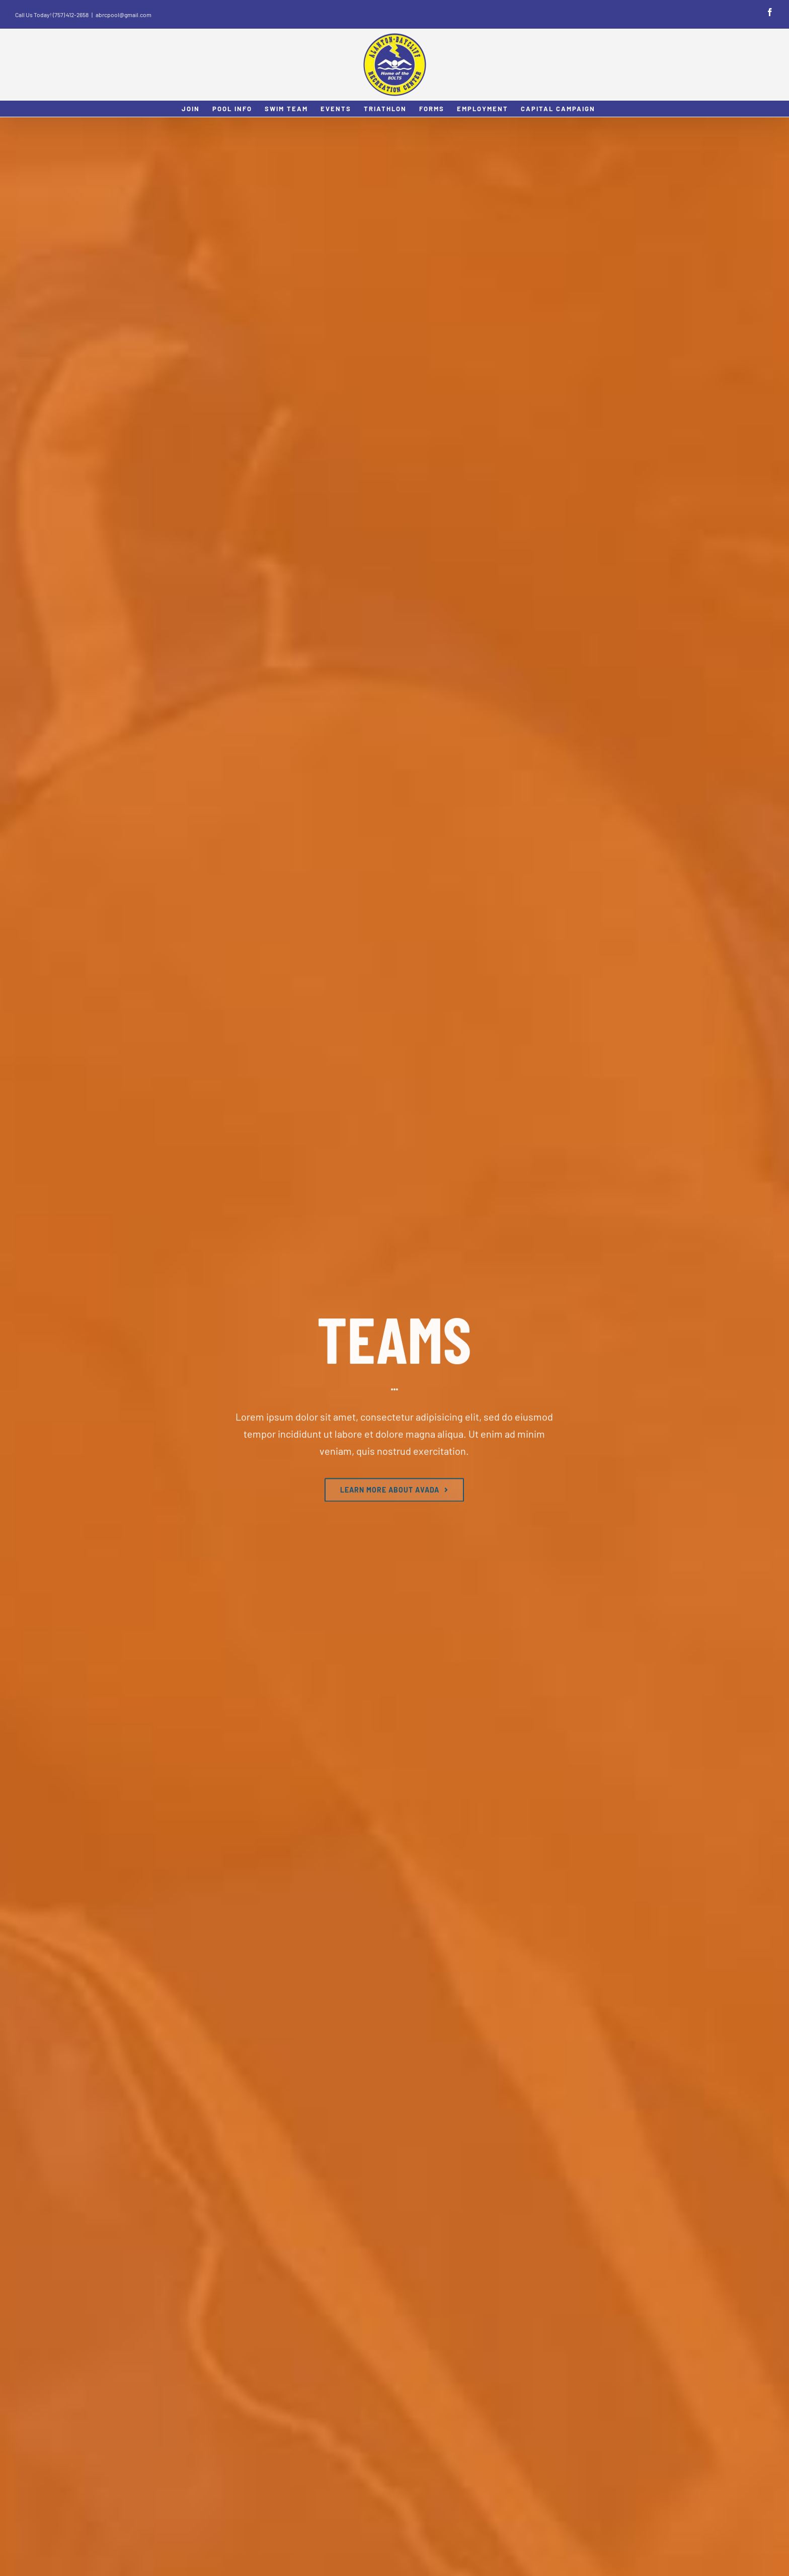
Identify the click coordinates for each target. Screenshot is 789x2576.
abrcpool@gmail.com (123, 14)
